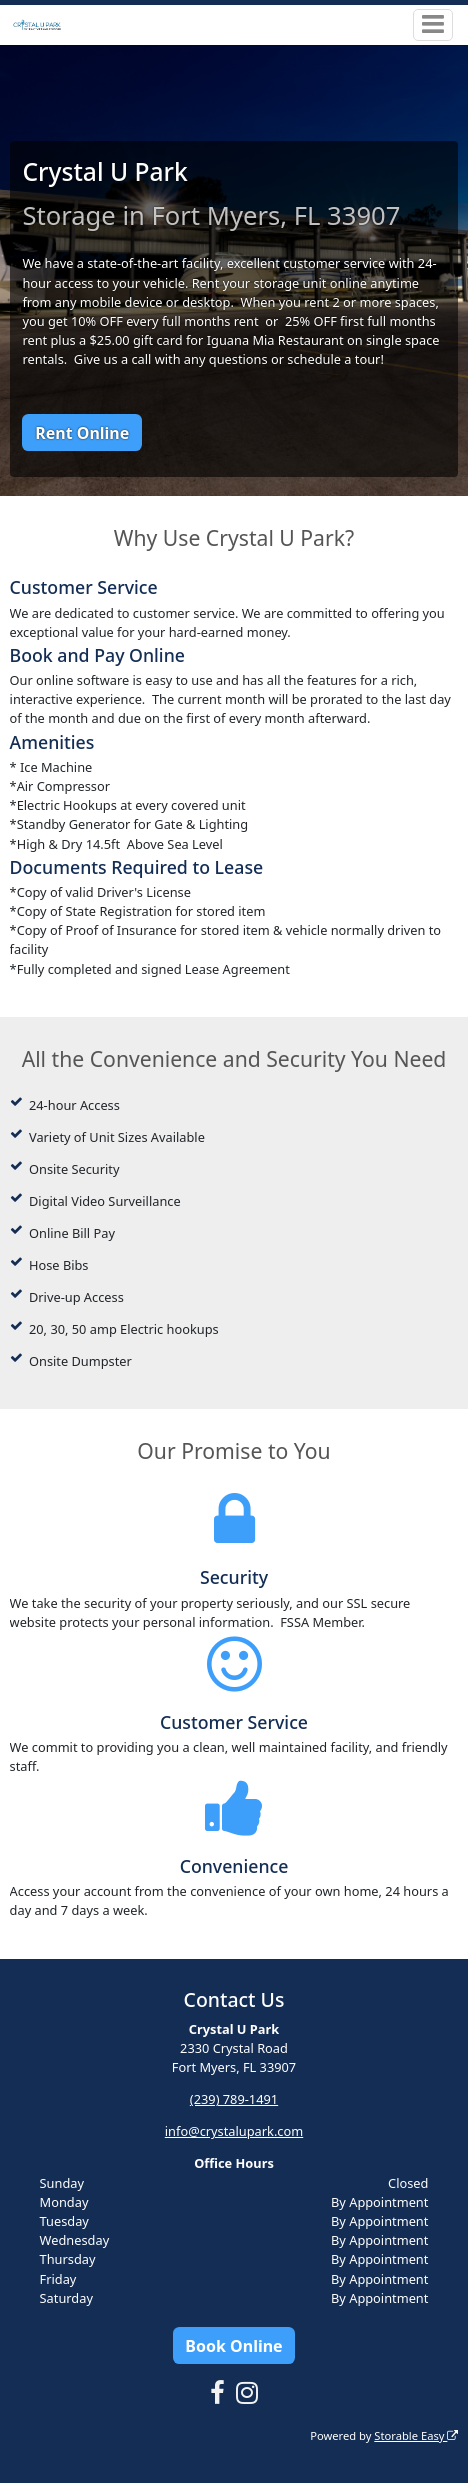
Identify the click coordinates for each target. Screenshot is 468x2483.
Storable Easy (416, 2435)
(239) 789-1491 (234, 2099)
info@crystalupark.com (234, 2131)
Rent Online (82, 433)
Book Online (233, 2346)
